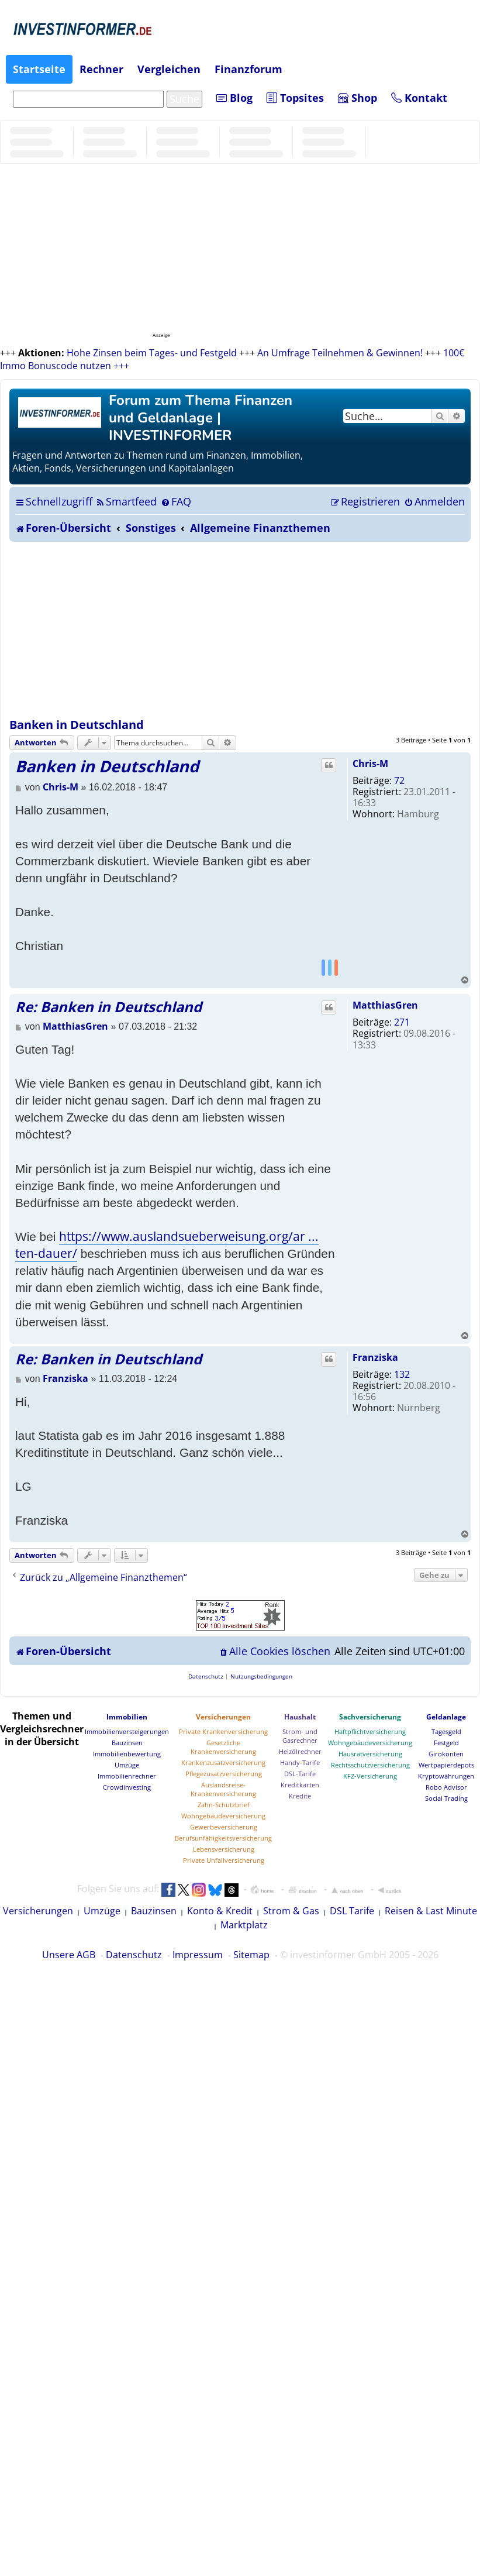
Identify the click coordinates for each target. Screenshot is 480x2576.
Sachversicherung (370, 1717)
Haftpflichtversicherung (370, 1731)
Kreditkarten (300, 1784)
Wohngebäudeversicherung (223, 1815)
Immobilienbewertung (127, 1753)
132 (402, 1374)
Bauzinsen (127, 1742)
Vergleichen (169, 69)
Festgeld (446, 1742)
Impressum (197, 1954)
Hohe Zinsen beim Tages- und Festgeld (152, 352)
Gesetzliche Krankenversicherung (223, 1747)
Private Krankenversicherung (223, 1731)
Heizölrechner (300, 1751)
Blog (234, 98)
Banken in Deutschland (76, 724)
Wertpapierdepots (446, 1764)
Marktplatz (244, 1924)
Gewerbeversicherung (223, 1826)
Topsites (295, 98)
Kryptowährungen (446, 1776)
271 (402, 1022)
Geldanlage (446, 1717)
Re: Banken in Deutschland (108, 1006)
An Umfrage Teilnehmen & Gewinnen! (340, 352)
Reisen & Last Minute (431, 1910)
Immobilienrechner (127, 1776)
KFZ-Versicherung (370, 1776)
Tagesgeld (446, 1731)
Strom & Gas (291, 1910)
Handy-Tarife (300, 1762)
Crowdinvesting (127, 1787)
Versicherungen (223, 1717)
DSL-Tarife (300, 1773)
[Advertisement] (240, 629)
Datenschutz (134, 1954)
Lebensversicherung (223, 1849)
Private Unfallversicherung (223, 1860)
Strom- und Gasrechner (299, 1736)
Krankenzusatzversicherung (223, 1762)
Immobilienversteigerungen (127, 1731)
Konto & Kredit (220, 1910)
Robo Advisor (446, 1787)
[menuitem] (126, 501)
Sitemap (251, 1954)
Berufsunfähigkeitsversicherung (223, 1838)
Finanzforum (248, 69)
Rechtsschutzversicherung (370, 1764)
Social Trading (446, 1798)
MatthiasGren (385, 1005)
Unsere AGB (68, 1954)
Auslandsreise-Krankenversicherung (223, 1789)
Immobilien (126, 1717)
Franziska (375, 1357)
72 (399, 780)
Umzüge (127, 1764)
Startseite (39, 69)
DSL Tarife (352, 1910)
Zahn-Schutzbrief (224, 1804)
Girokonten (446, 1753)
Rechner (101, 69)
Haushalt (300, 1717)
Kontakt (419, 98)
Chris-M (370, 763)
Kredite (300, 1795)
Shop (357, 98)
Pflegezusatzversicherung (223, 1773)
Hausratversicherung (370, 1753)
